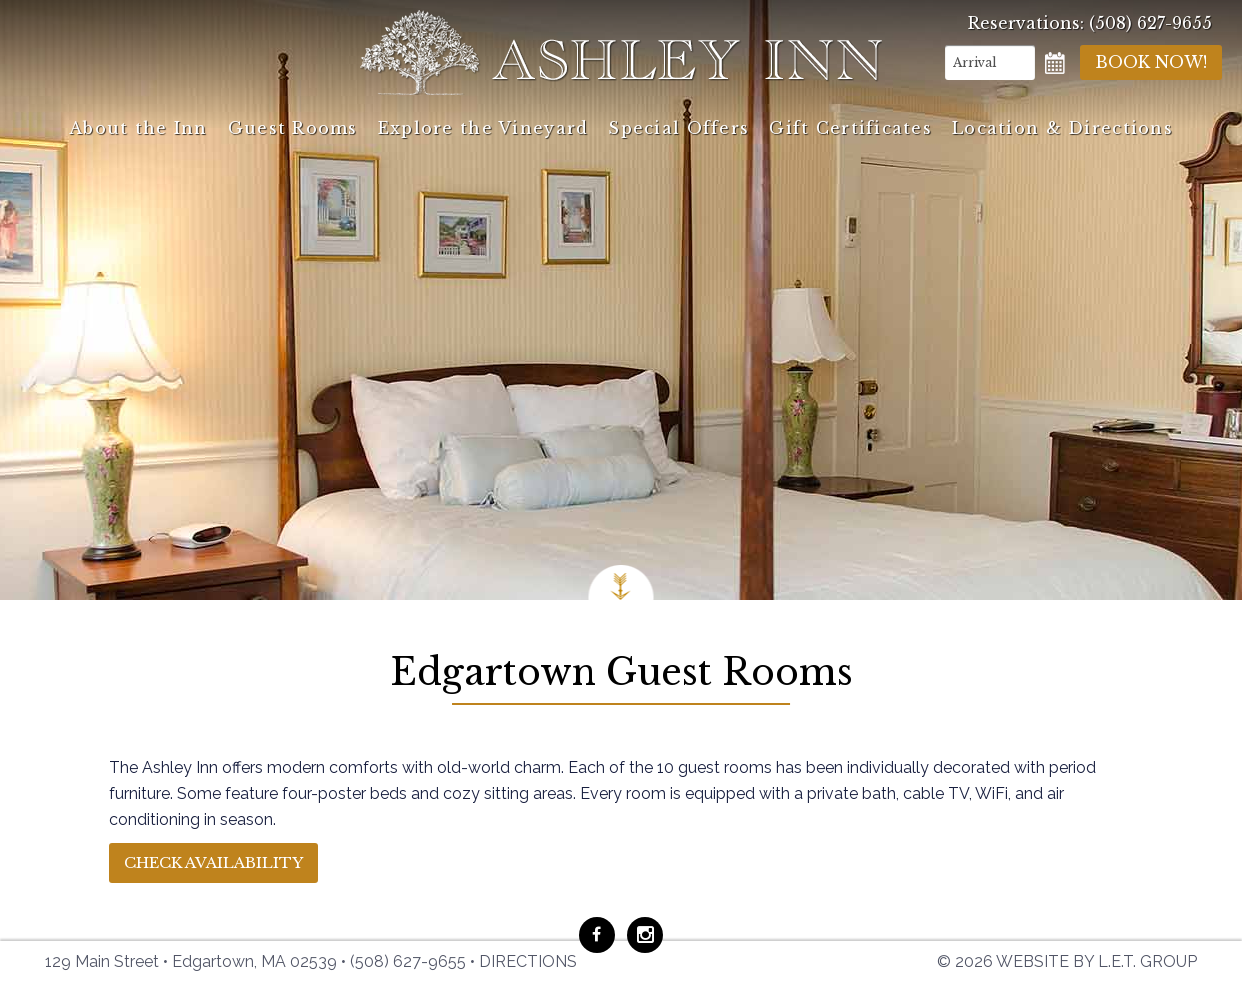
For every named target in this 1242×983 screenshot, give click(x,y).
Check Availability (213, 862)
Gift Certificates (850, 128)
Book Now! (1151, 62)
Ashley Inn (621, 52)
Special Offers (678, 128)
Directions (528, 961)
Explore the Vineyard (483, 128)
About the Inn (138, 128)
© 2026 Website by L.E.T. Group (1067, 961)
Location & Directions (1062, 128)
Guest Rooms (293, 128)
